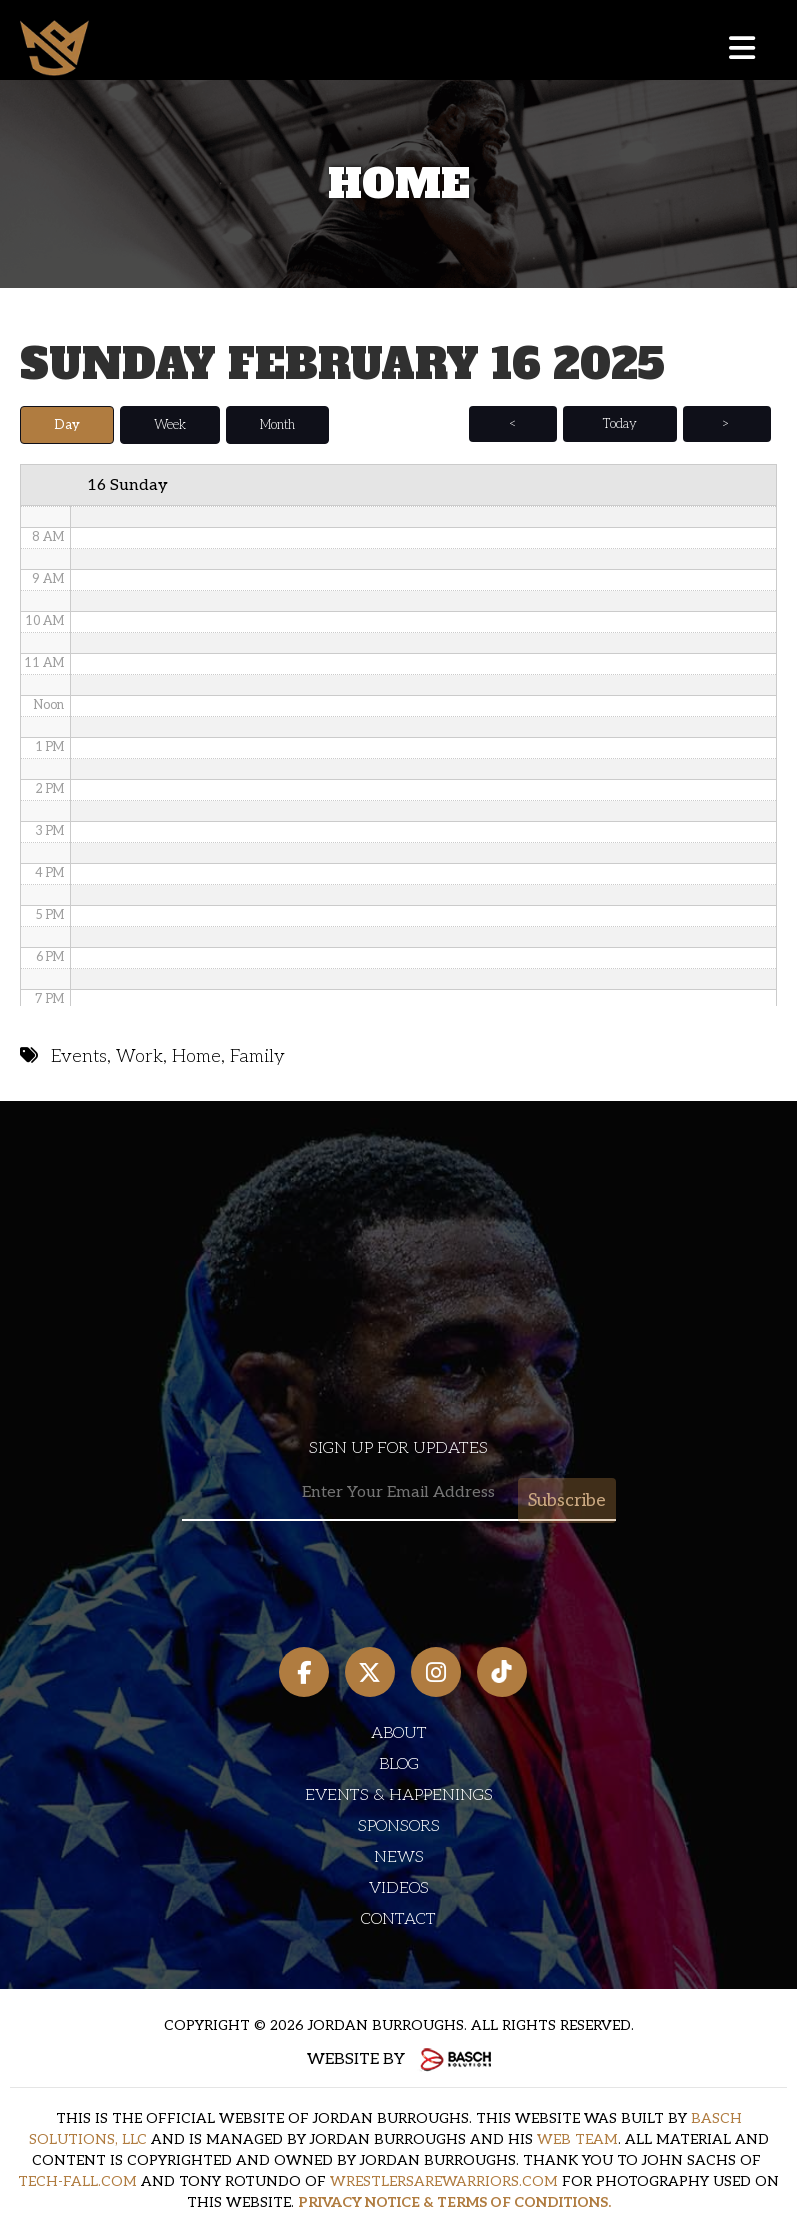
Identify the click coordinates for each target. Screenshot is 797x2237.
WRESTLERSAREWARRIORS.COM (444, 2180)
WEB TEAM (577, 2138)
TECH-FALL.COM (77, 2180)
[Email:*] (399, 1492)
